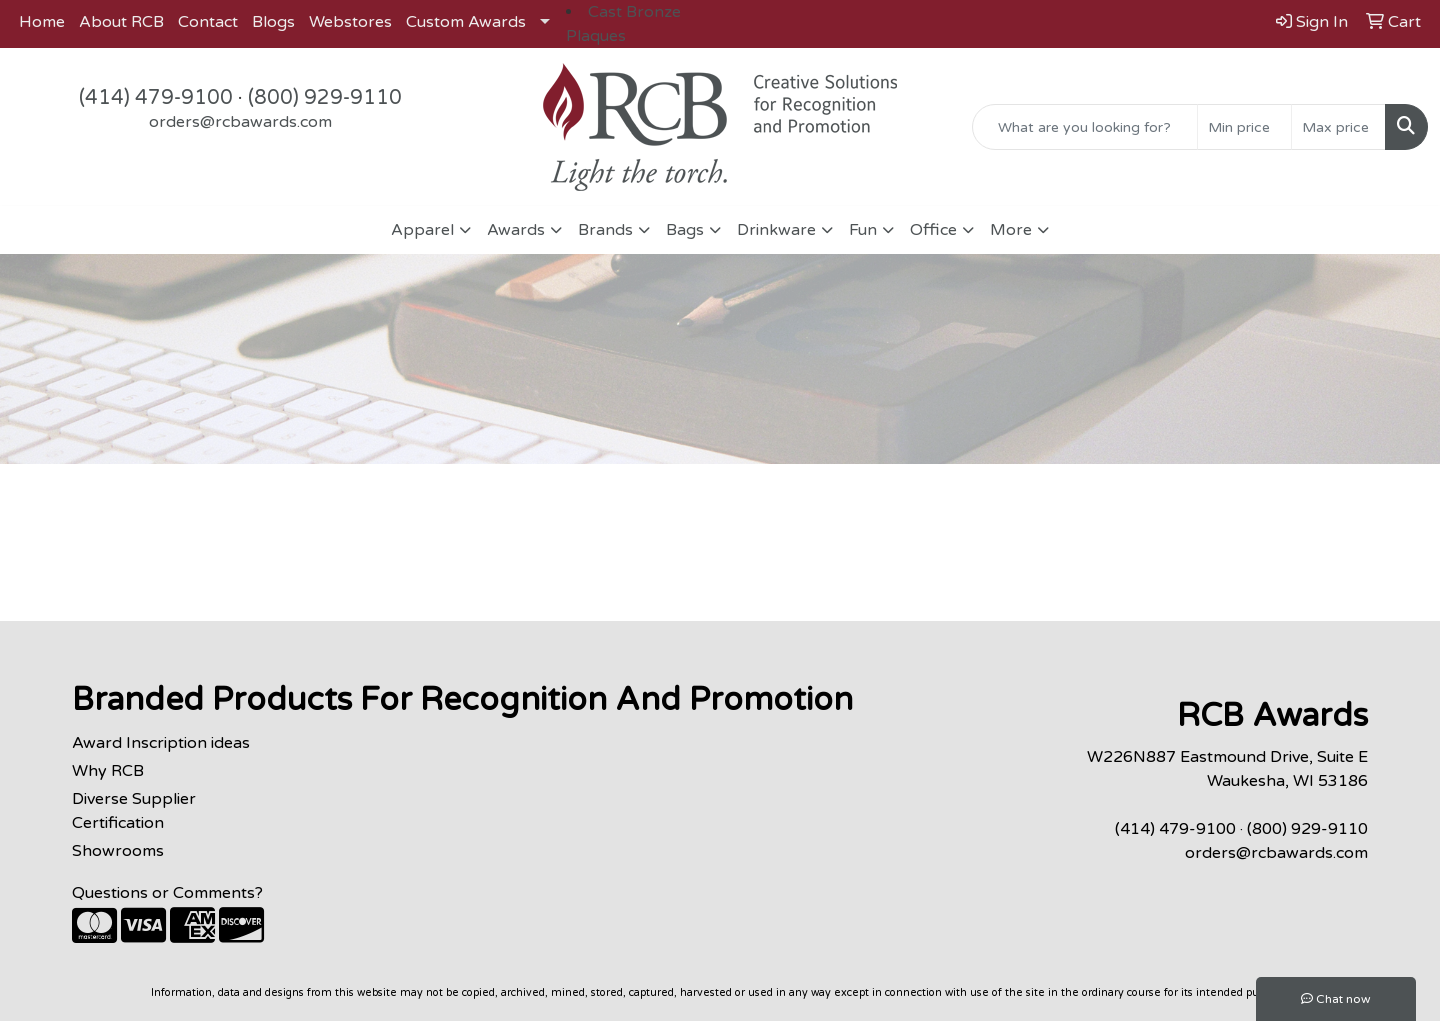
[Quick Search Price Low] (1244, 127)
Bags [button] (685, 230)
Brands (605, 230)
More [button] (1011, 230)
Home (42, 22)
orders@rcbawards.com (240, 122)
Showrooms (118, 851)
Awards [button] (516, 230)
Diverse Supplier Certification (134, 811)
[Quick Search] (1085, 127)
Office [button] (933, 230)
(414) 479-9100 (156, 98)
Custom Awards (466, 22)
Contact (208, 22)
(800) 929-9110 (325, 98)
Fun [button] (863, 230)
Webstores (350, 22)
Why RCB (108, 771)
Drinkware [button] (776, 230)
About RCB (121, 22)
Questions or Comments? (167, 893)
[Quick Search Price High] (1338, 127)
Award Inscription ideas (161, 743)
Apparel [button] (422, 230)
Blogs (273, 22)
